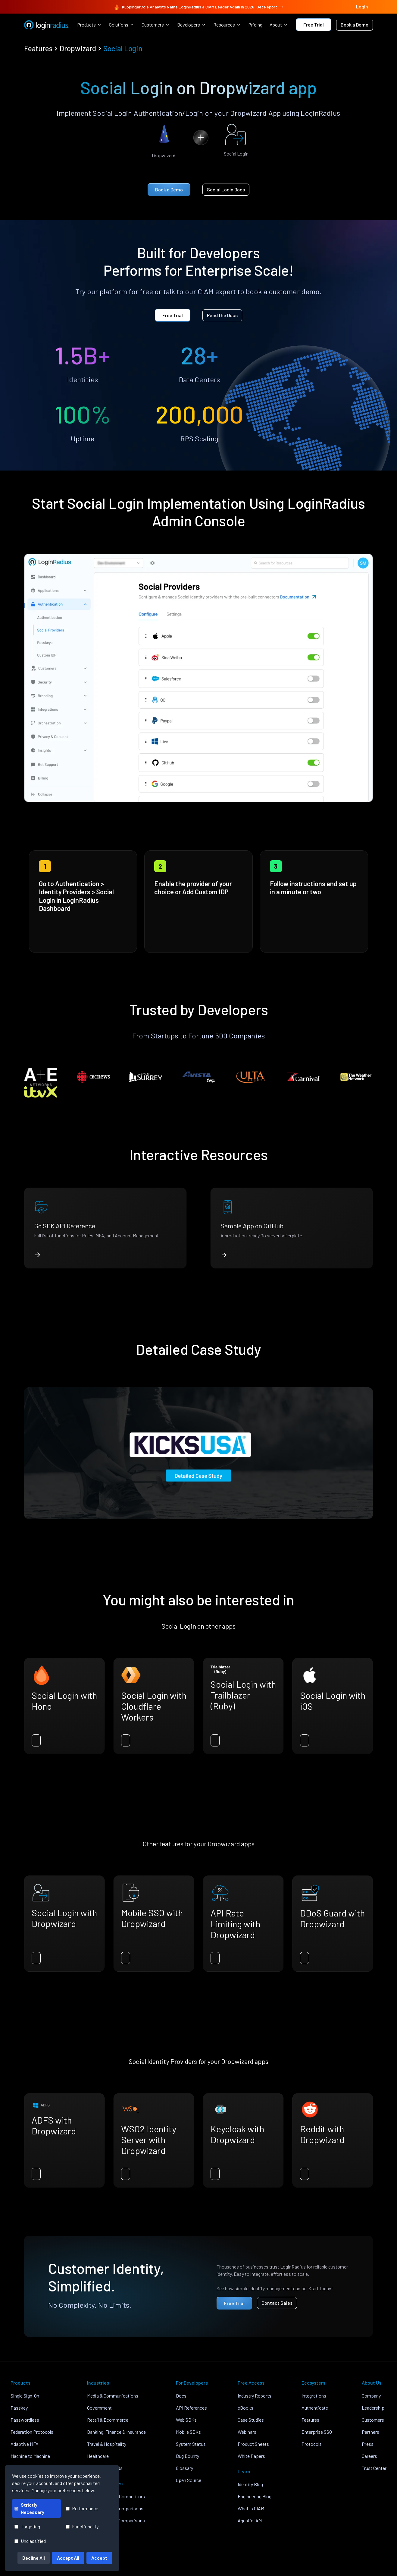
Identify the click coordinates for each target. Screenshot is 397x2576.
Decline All (33, 2558)
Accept (99, 2558)
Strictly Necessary (29, 2508)
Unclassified (30, 2541)
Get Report (270, 7)
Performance (82, 2508)
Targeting (27, 2526)
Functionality (82, 2526)
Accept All (68, 2558)
